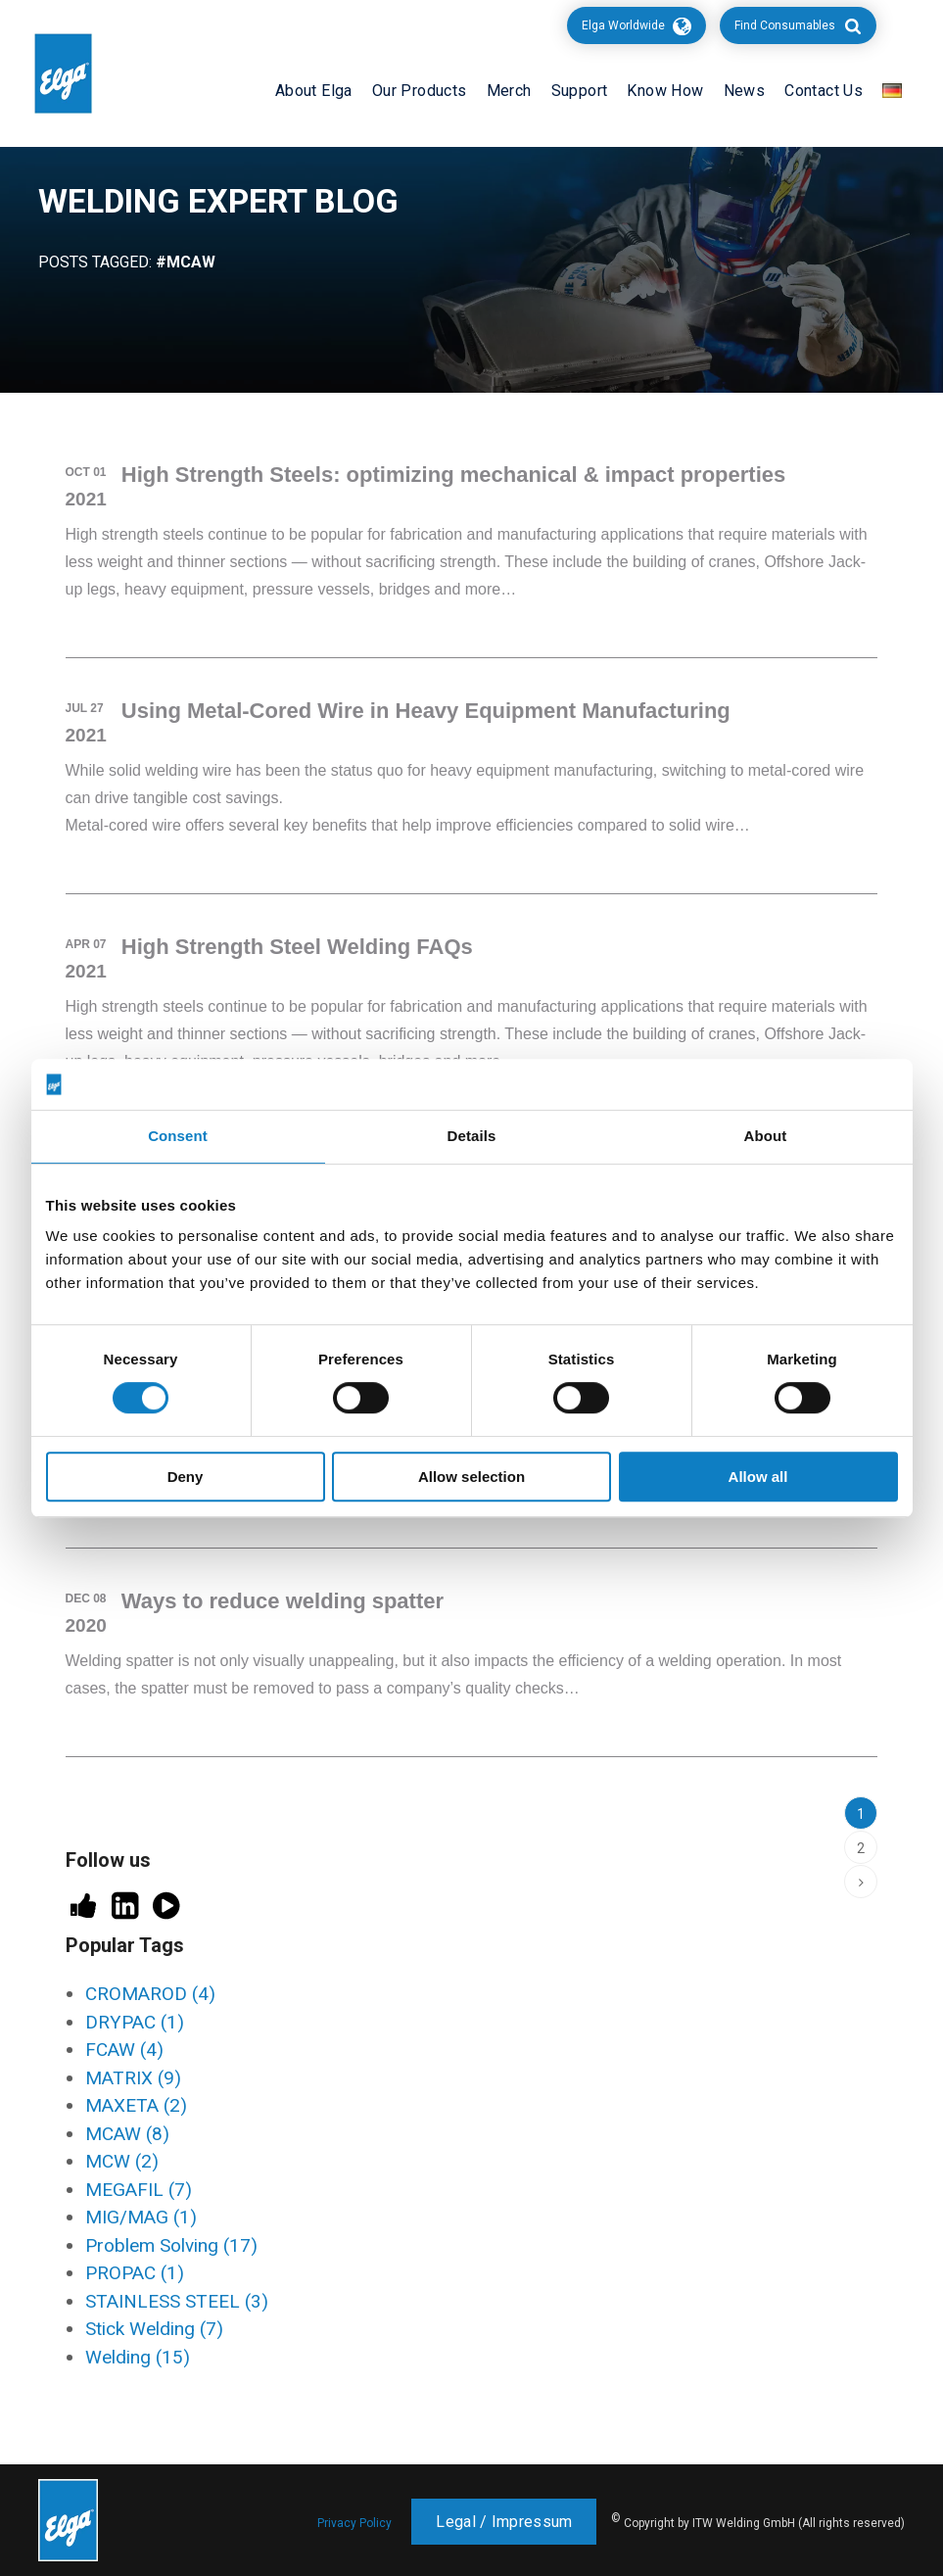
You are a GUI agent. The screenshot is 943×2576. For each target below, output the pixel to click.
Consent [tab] (178, 1136)
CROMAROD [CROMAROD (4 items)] (150, 1993)
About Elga (314, 90)
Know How (665, 90)
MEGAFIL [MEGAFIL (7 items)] (138, 2189)
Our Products (419, 90)
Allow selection (471, 1476)
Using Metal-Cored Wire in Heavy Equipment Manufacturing (426, 710)
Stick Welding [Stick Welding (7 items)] (154, 2328)
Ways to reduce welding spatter (282, 1601)
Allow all (758, 1476)
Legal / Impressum (504, 2521)
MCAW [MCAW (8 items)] (127, 2134)
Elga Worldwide (623, 25)
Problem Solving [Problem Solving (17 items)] (171, 2245)
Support (579, 90)
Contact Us (823, 90)
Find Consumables (784, 25)
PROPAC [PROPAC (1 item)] (134, 2273)
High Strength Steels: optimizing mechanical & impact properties (453, 474)
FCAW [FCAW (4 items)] (124, 2049)
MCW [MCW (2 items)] (122, 2161)
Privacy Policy (354, 2523)
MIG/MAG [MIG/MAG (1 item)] (141, 2217)
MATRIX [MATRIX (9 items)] (133, 2078)
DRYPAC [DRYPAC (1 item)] (134, 2022)
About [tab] (765, 1136)
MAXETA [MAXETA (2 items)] (136, 2105)
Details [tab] (472, 1136)
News (745, 90)
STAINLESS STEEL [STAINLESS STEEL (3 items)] (176, 2301)
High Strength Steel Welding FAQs (297, 946)
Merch (509, 90)
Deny (185, 1476)
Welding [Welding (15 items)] (137, 2357)
